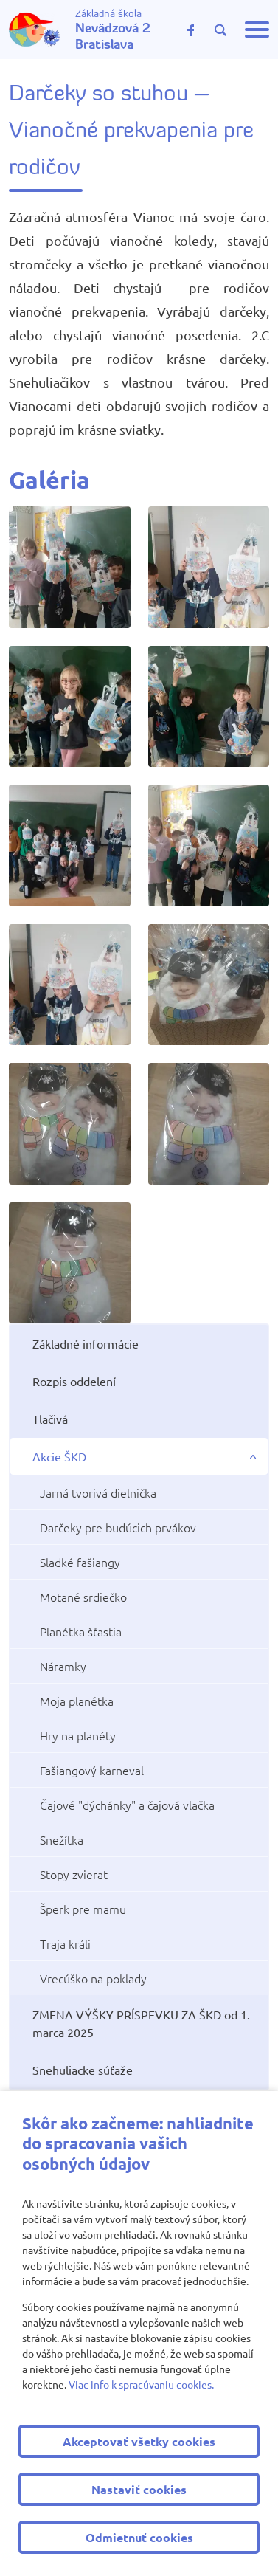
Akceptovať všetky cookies (139, 2441)
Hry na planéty (78, 1735)
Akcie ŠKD (59, 1456)
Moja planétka (77, 1700)
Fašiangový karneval (92, 1770)
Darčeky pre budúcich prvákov (118, 1527)
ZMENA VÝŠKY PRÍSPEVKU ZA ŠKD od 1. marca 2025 (141, 2023)
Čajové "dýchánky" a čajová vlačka (127, 1805)
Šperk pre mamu (83, 1909)
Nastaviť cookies (139, 2489)
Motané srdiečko (83, 1596)
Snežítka (61, 1839)
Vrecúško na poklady (93, 1978)
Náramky (63, 1666)
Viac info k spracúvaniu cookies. (141, 2384)
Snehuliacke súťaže (82, 2069)
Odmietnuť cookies (139, 2537)
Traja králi (65, 1943)
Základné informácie (85, 1343)
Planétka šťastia (81, 1631)
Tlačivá (50, 1418)
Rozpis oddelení (74, 1381)
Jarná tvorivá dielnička (98, 1492)
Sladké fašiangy (80, 1562)
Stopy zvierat (74, 1874)
